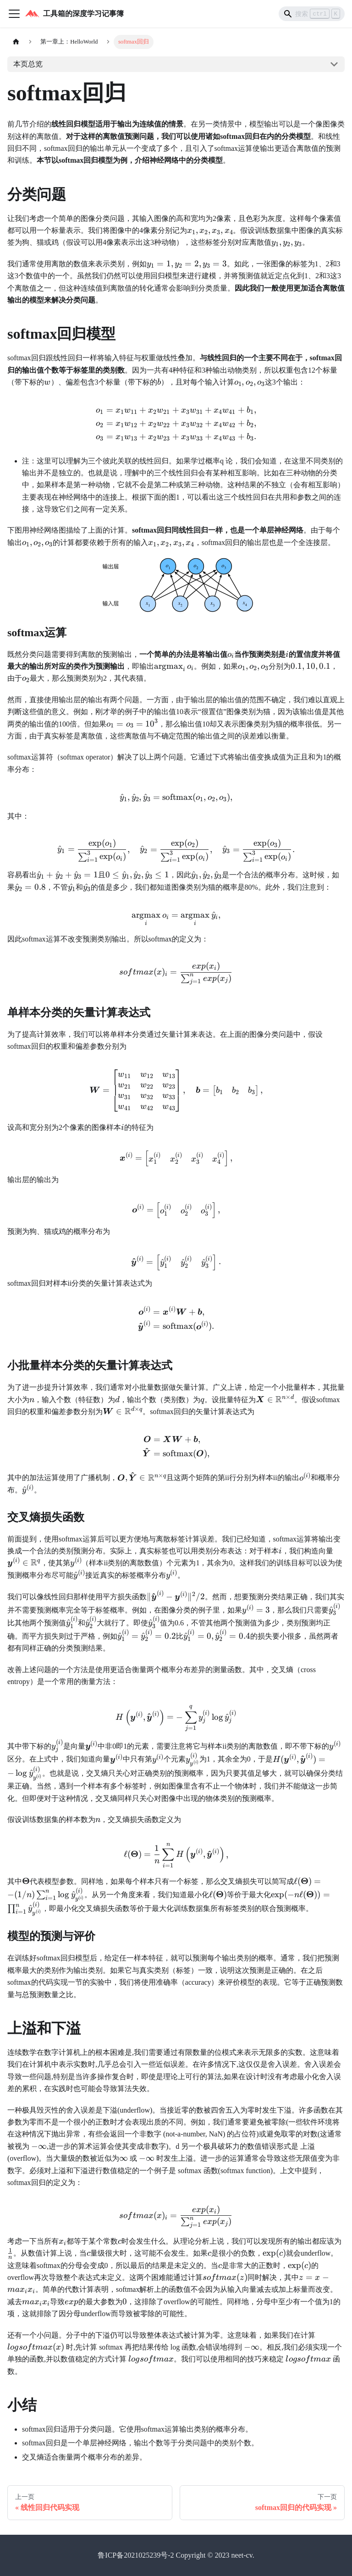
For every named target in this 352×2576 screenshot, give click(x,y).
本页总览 (28, 64)
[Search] (312, 13)
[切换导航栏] (14, 14)
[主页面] (16, 42)
